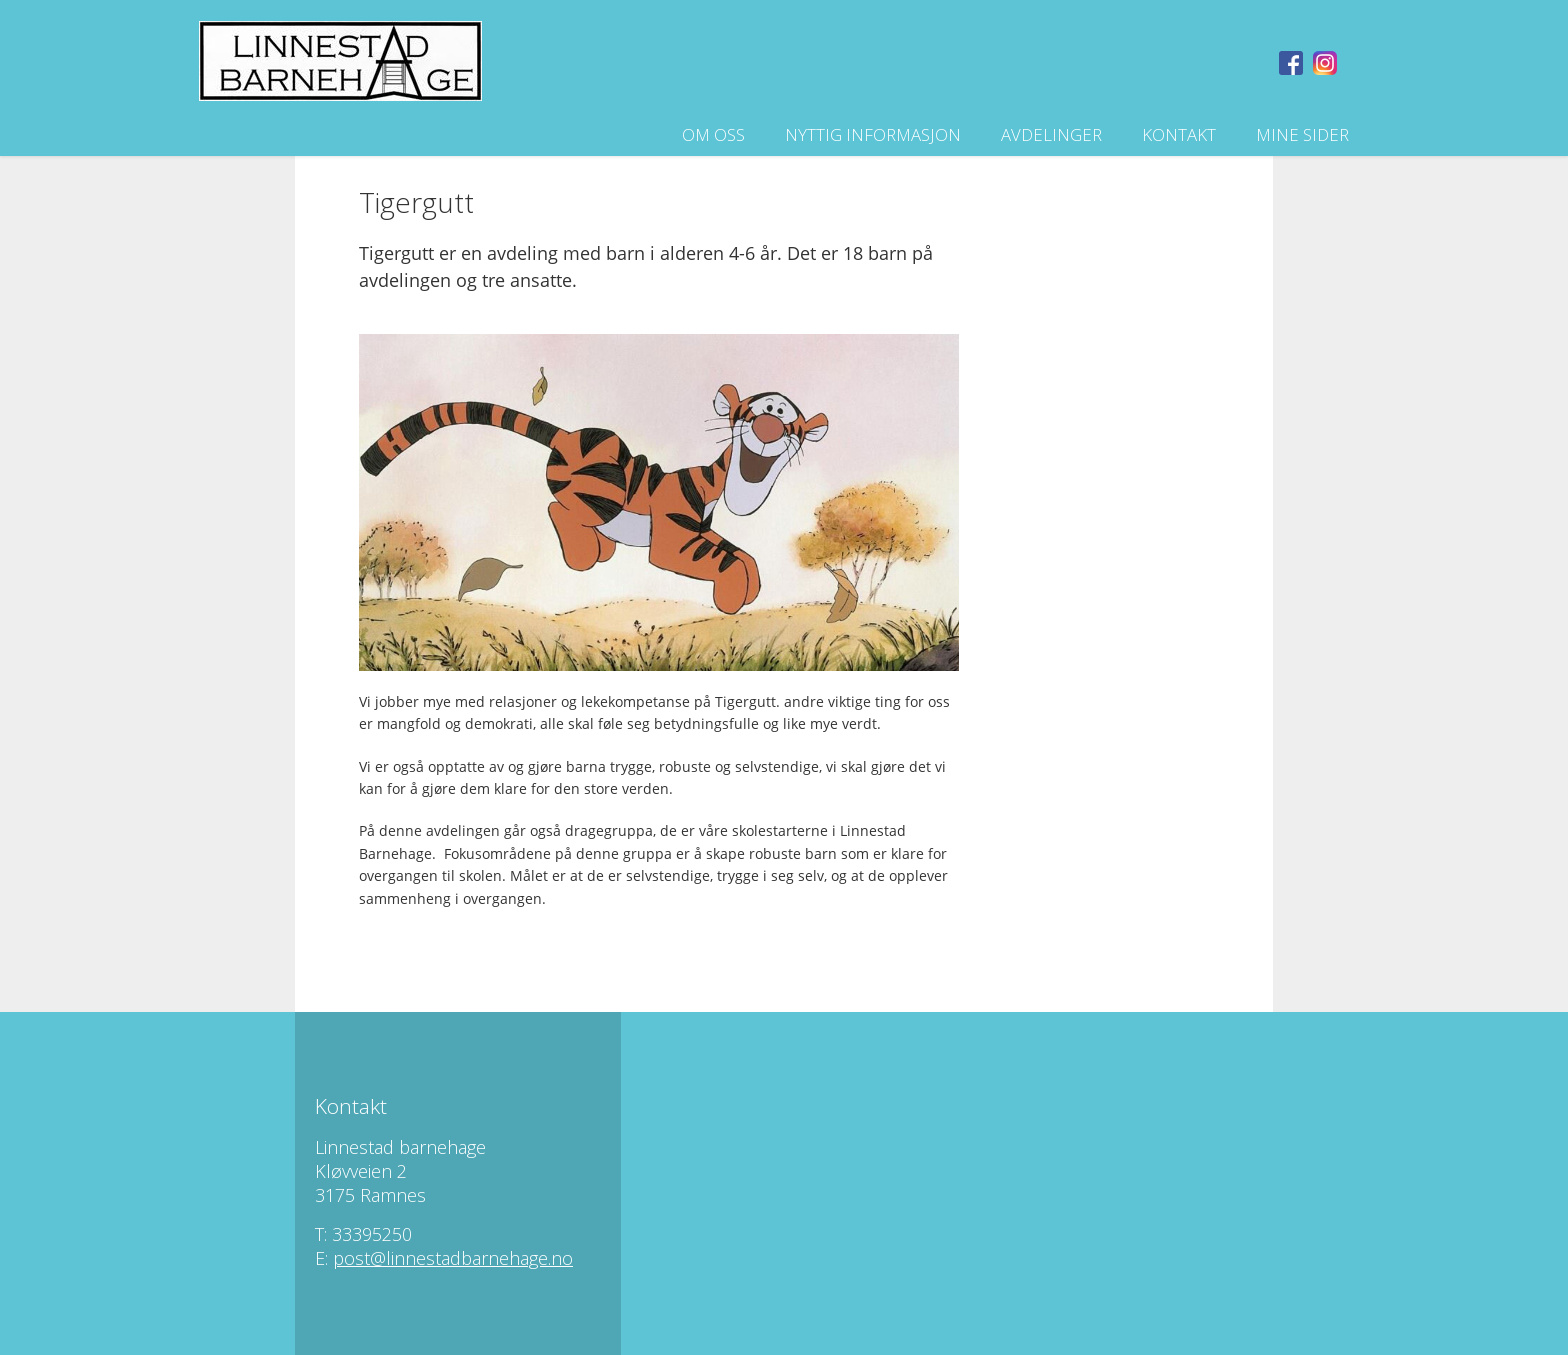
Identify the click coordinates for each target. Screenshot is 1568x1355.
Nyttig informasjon (873, 134)
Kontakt (1179, 134)
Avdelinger (1051, 134)
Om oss (713, 134)
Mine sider (1302, 134)
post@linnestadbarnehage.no (453, 1258)
